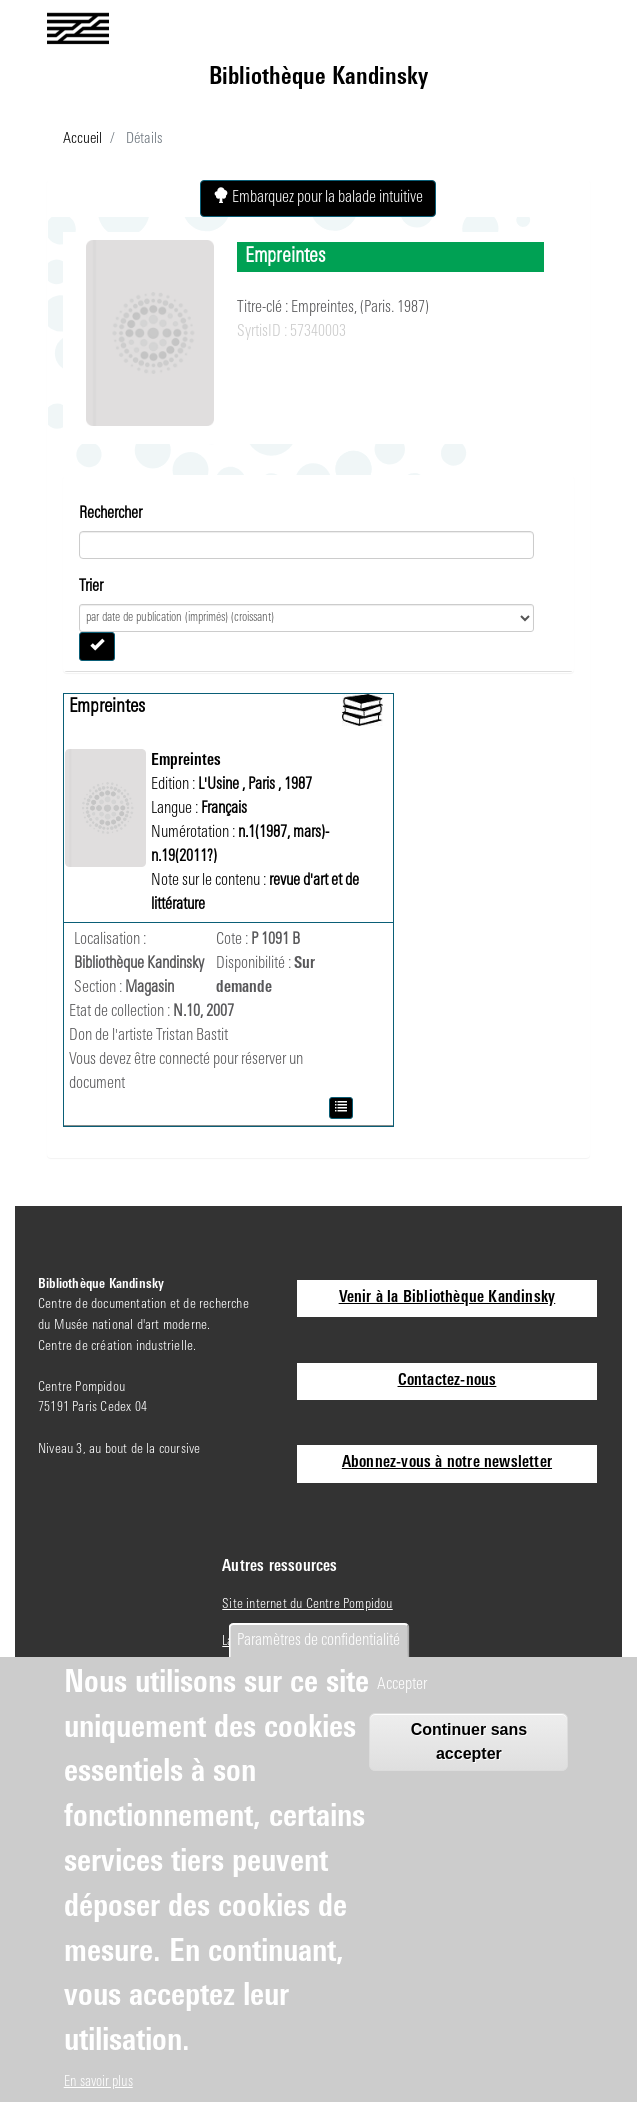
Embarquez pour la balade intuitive (318, 197)
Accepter (402, 1685)
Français (224, 809)
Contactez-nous (447, 1381)
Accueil (82, 139)
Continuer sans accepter (469, 1741)
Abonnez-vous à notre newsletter (447, 1463)
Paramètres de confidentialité (318, 1641)
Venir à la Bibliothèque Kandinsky (447, 1298)
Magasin (149, 988)
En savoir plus (98, 2082)
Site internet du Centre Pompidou (307, 1604)
